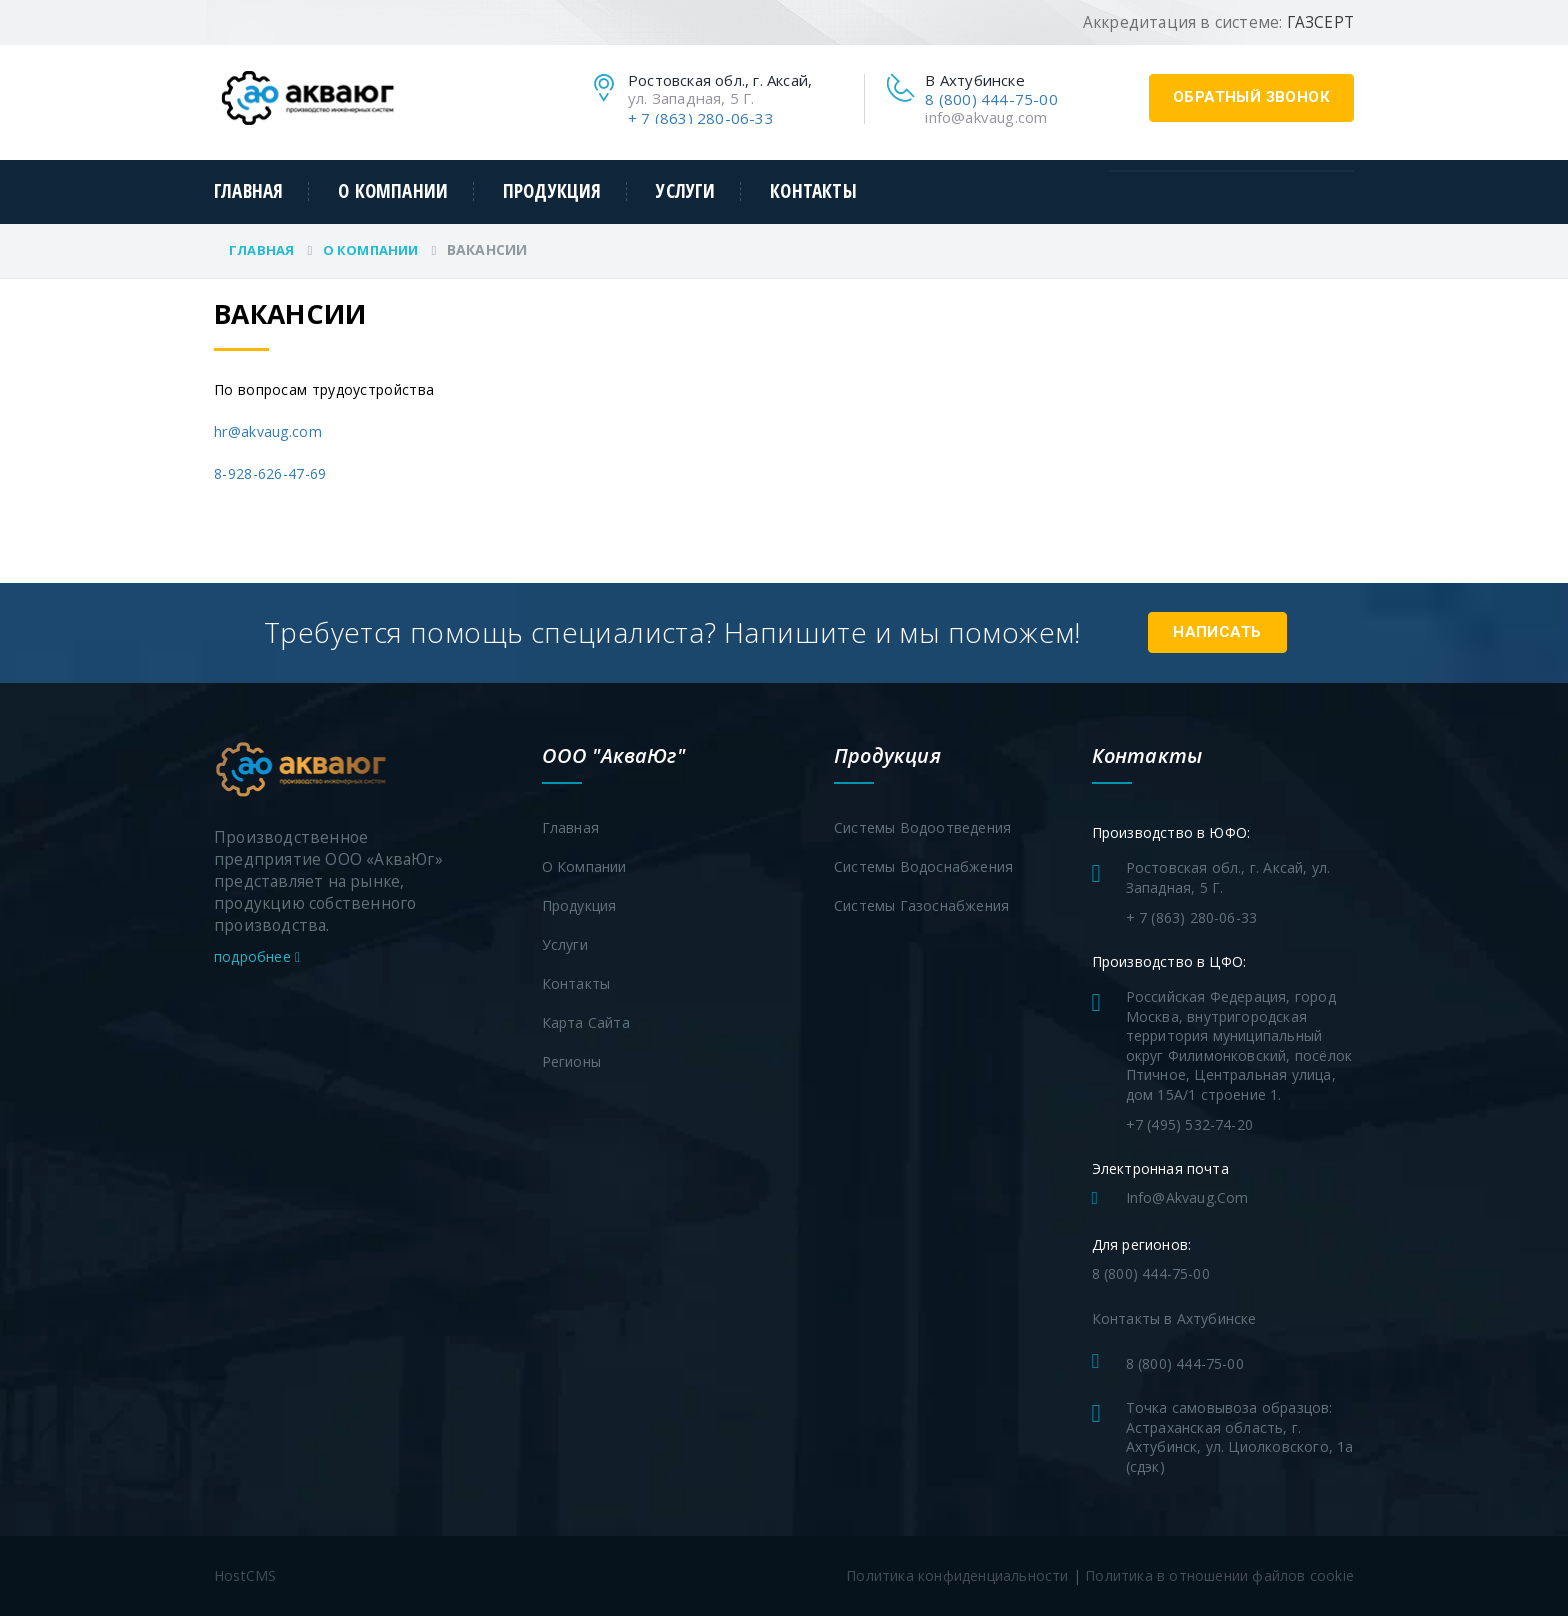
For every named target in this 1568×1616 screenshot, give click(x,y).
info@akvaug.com (986, 117)
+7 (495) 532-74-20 (1190, 1124)
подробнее (257, 956)
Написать (1217, 632)
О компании (393, 191)
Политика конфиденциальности (957, 1575)
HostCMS (245, 1575)
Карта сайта (586, 1022)
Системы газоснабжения (921, 905)
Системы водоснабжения (923, 866)
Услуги (685, 191)
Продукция (552, 191)
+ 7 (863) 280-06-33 (701, 118)
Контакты (813, 191)
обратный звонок (1251, 97)
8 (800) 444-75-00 (991, 99)
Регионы (571, 1061)
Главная (248, 191)
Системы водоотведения (922, 827)
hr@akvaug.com (268, 431)
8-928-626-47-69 (270, 473)
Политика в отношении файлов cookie (1219, 1575)
